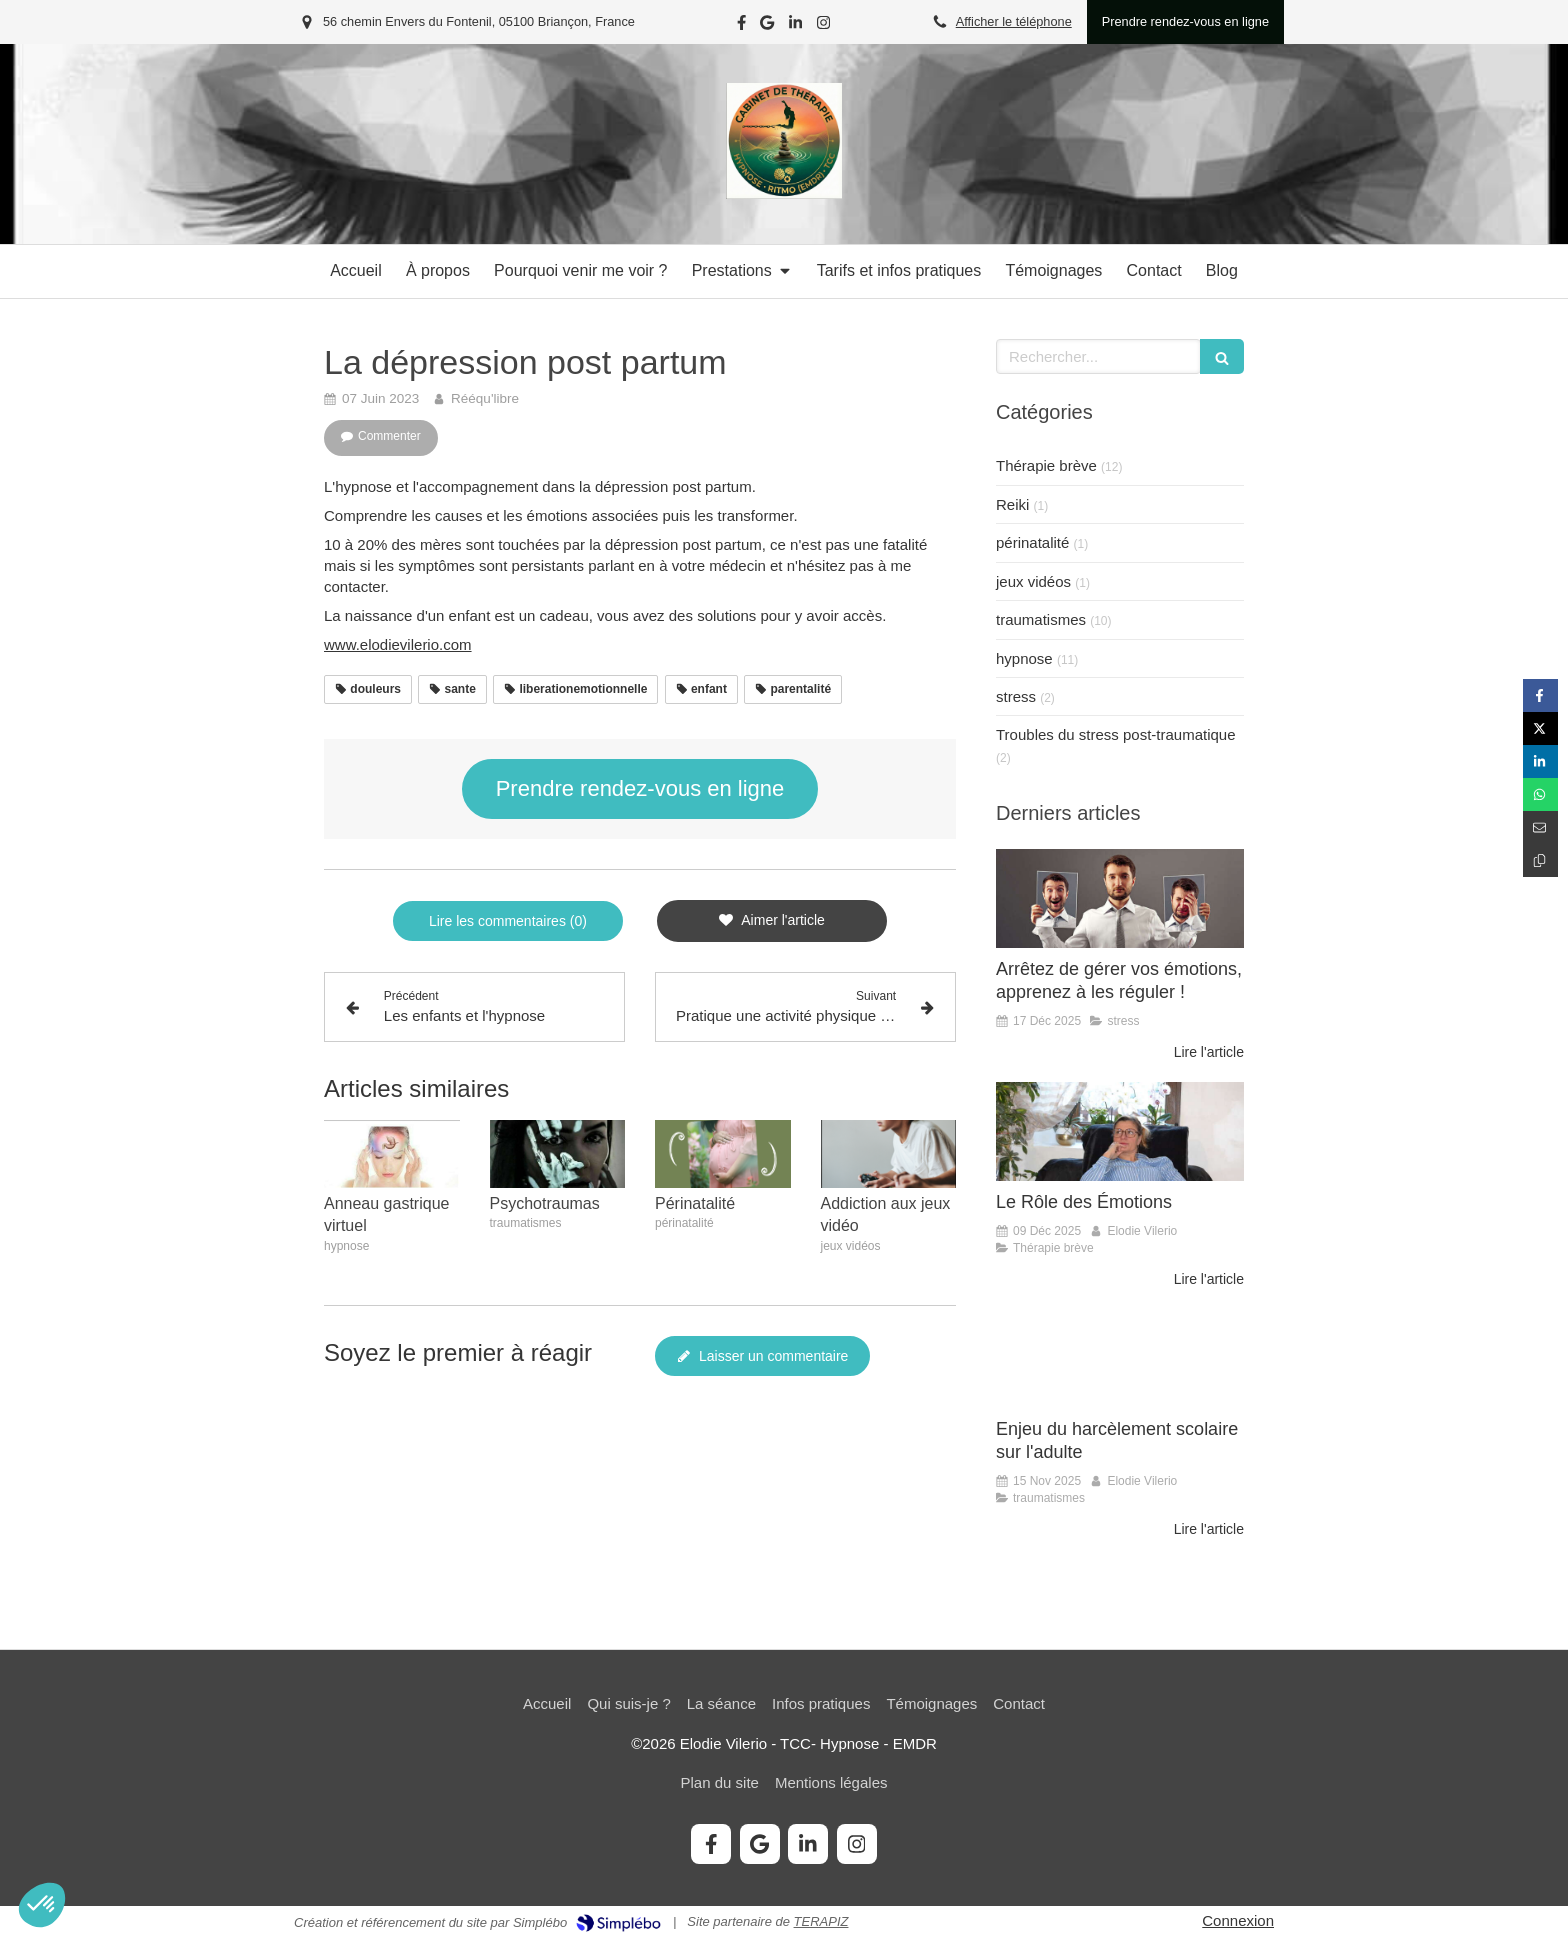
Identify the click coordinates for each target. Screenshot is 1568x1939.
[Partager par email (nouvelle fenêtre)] (1540, 827)
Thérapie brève (1046, 465)
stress (1016, 696)
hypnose (1024, 658)
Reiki (1012, 504)
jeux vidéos (1033, 581)
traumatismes (1041, 619)
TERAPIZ (821, 1921)
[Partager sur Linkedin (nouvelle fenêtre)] (1540, 761)
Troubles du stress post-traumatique (1116, 734)
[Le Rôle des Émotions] (1120, 1131)
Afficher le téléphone (1014, 21)
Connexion (1238, 1920)
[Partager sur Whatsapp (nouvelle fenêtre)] (1540, 794)
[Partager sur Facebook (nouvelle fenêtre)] (1540, 695)
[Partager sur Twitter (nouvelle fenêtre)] (1540, 728)
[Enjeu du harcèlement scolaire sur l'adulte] (1120, 1358)
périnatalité (1032, 542)
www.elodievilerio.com (398, 644)
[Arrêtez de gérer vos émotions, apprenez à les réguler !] (1120, 898)
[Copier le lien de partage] (1540, 860)
